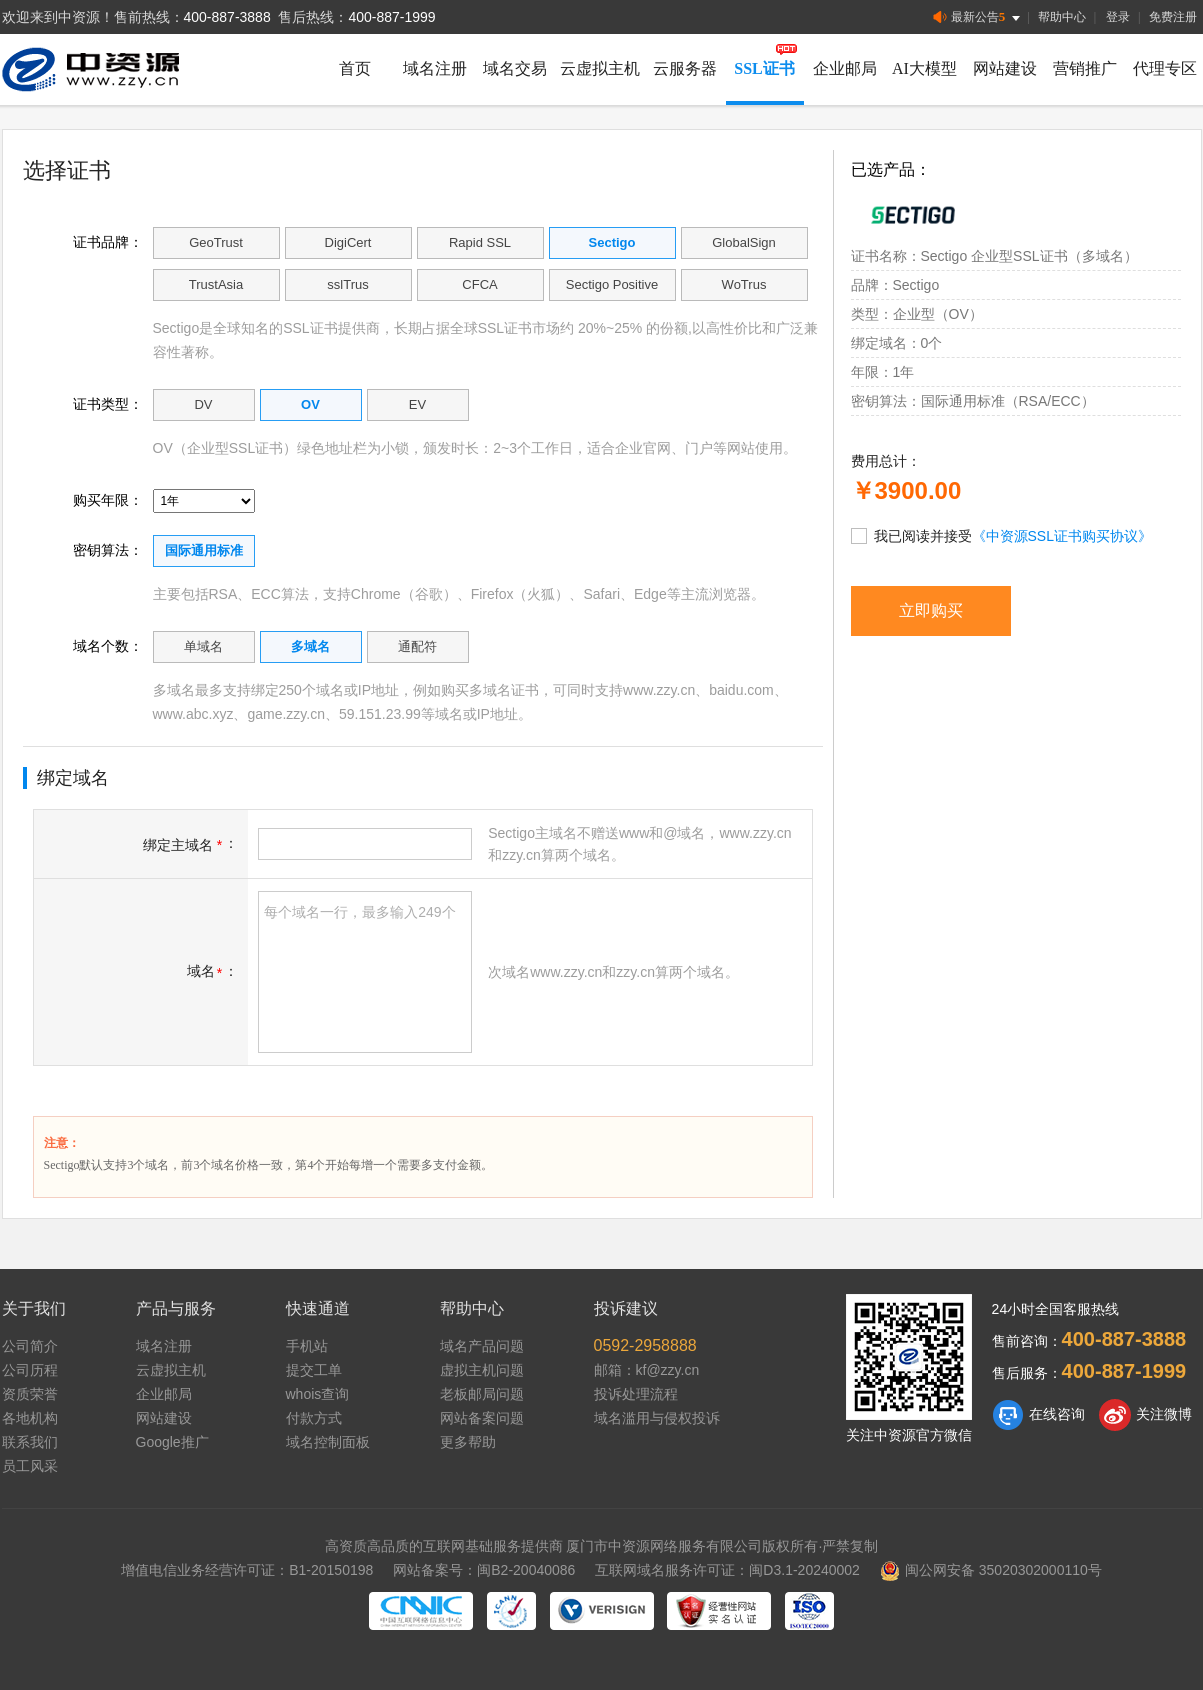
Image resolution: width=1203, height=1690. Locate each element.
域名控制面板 (328, 1442)
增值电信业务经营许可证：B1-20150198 (247, 1570)
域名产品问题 (482, 1346)
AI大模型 (924, 68)
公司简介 (30, 1346)
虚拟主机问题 (482, 1370)
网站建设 (1005, 68)
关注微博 (1145, 1415)
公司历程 (30, 1370)
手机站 (307, 1346)
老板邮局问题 (482, 1394)
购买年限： (108, 500)
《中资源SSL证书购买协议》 (1062, 536)
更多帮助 (468, 1442)
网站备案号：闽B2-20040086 (484, 1570)
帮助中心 (1062, 17)
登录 (1118, 17)
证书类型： (108, 404)
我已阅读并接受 (1001, 535)
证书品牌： (108, 242)
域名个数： (108, 646)
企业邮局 (845, 68)
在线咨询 (1038, 1415)
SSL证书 (764, 68)
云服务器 (685, 68)
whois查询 (318, 1394)
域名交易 (515, 68)
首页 (355, 68)
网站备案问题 (482, 1418)
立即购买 (931, 610)
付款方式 (314, 1418)
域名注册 (435, 68)
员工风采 (30, 1466)
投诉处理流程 (636, 1394)
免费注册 (1173, 17)
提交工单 (314, 1370)
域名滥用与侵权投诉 (657, 1418)
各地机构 (30, 1418)
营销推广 (1085, 68)
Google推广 (172, 1442)
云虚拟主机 (600, 68)
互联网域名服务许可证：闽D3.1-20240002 (727, 1570)
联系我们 (30, 1442)
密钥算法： (108, 550)
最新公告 (978, 17)
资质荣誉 (30, 1394)
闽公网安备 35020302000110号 (991, 1570)
